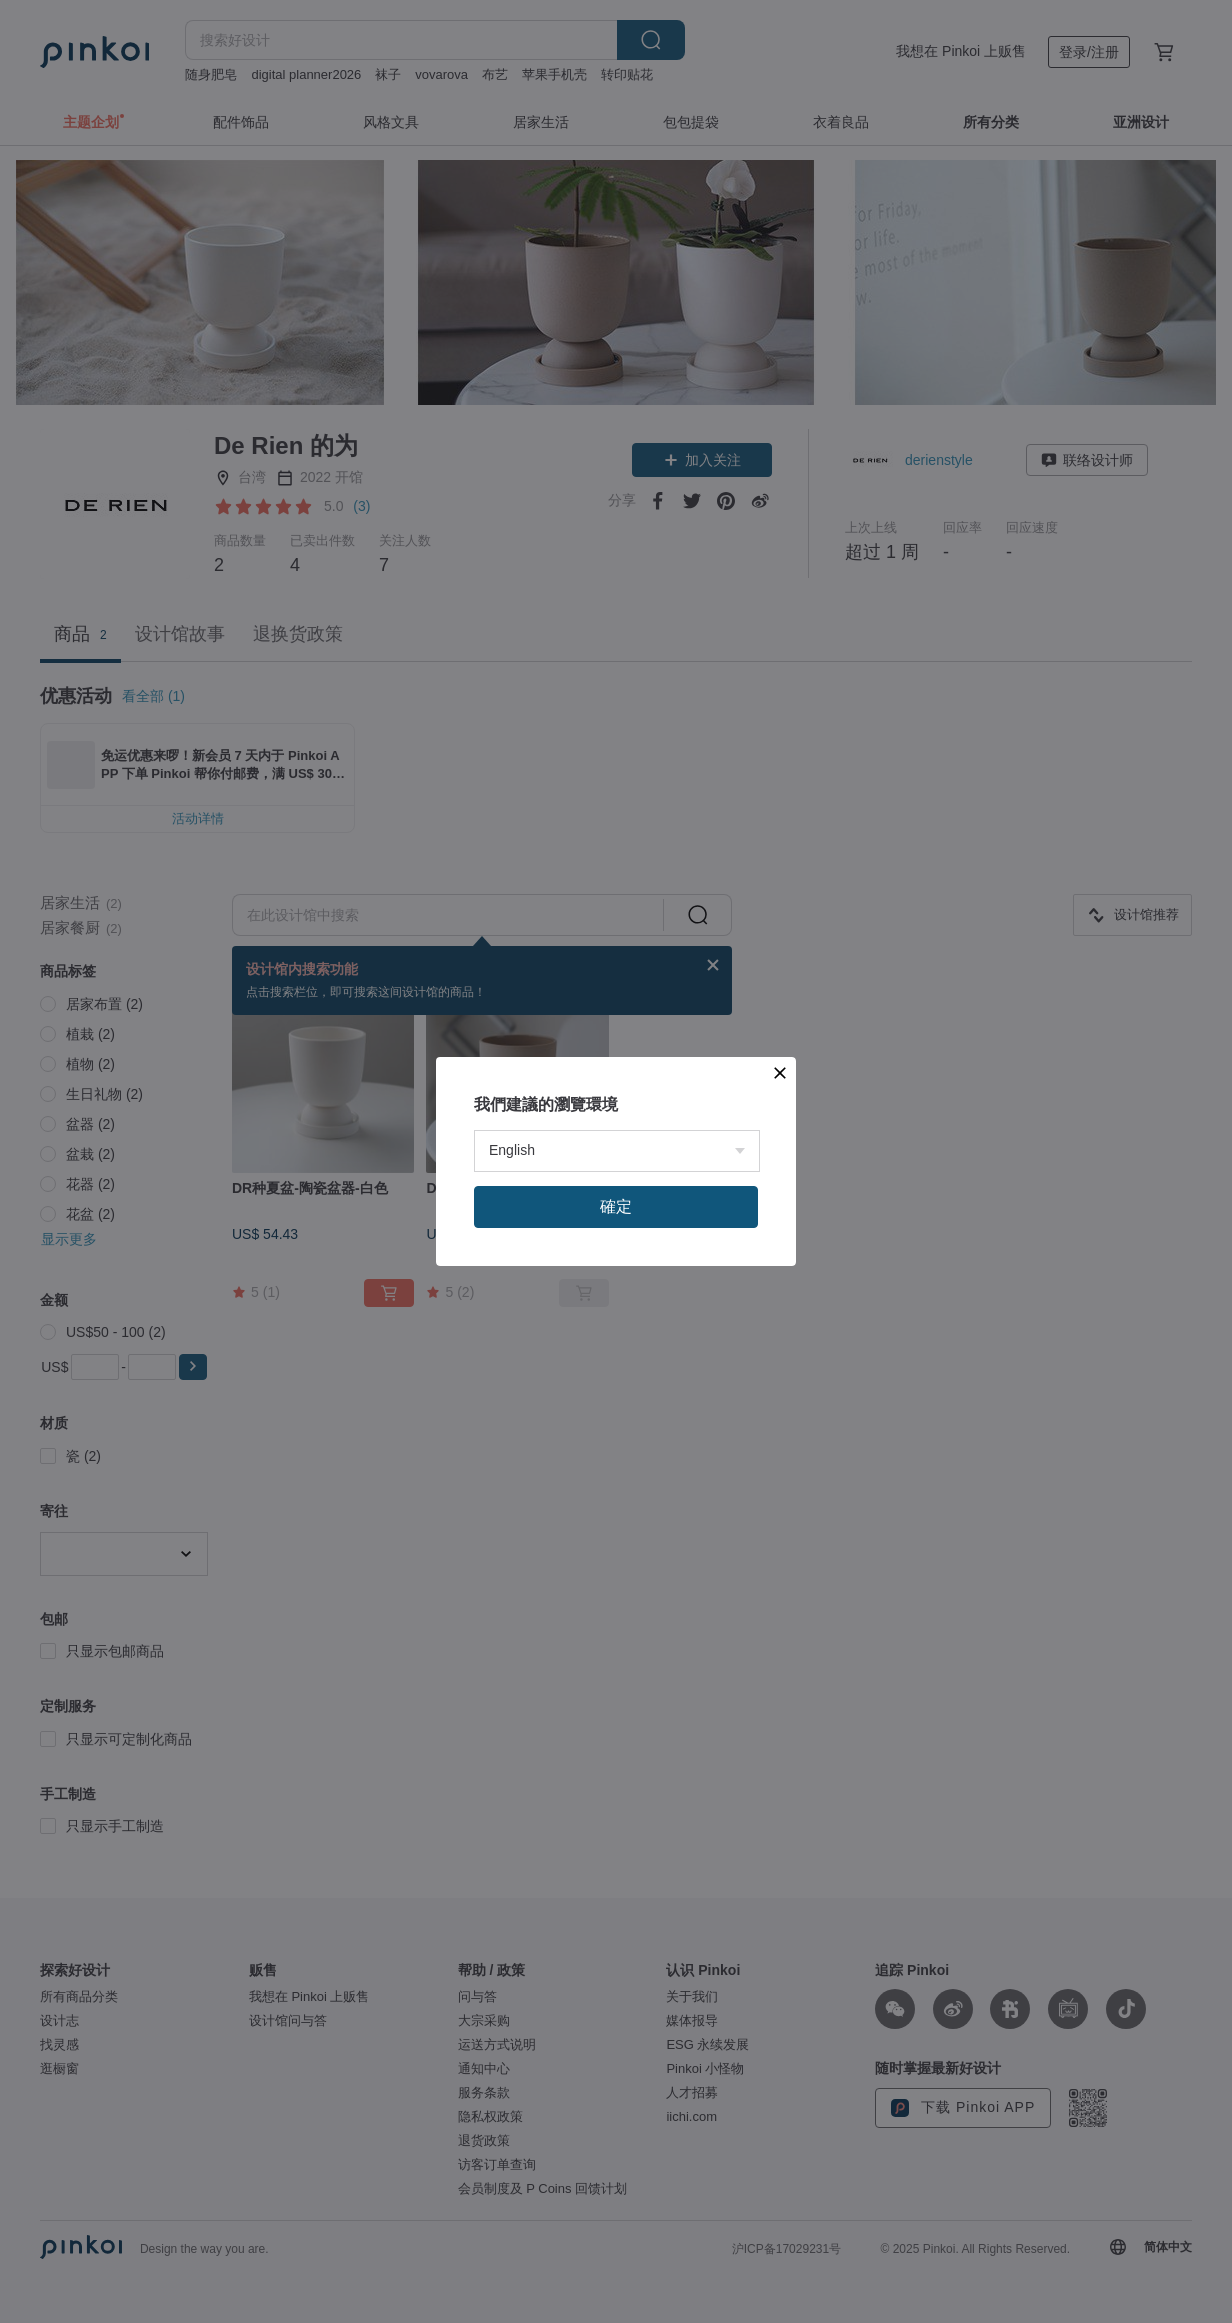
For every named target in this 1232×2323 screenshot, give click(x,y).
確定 (616, 1206)
